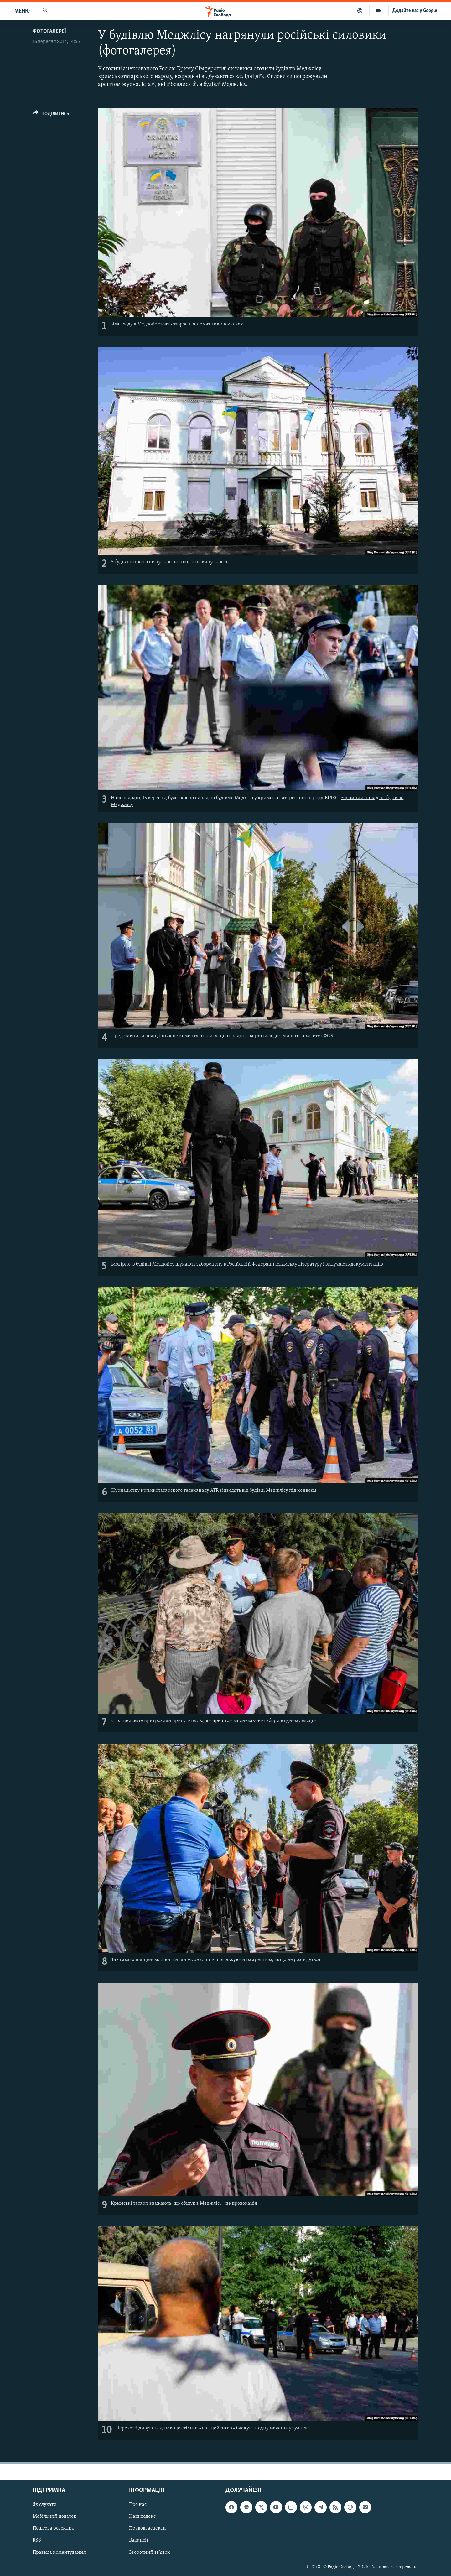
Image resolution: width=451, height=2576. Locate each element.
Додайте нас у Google (414, 10)
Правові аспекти (147, 2528)
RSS (37, 2540)
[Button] (51, 114)
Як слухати (45, 2504)
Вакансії (138, 2540)
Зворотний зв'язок (149, 2552)
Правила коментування (59, 2552)
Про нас (138, 2504)
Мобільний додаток (54, 2516)
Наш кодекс (142, 2516)
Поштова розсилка (53, 2528)
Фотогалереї (49, 31)
